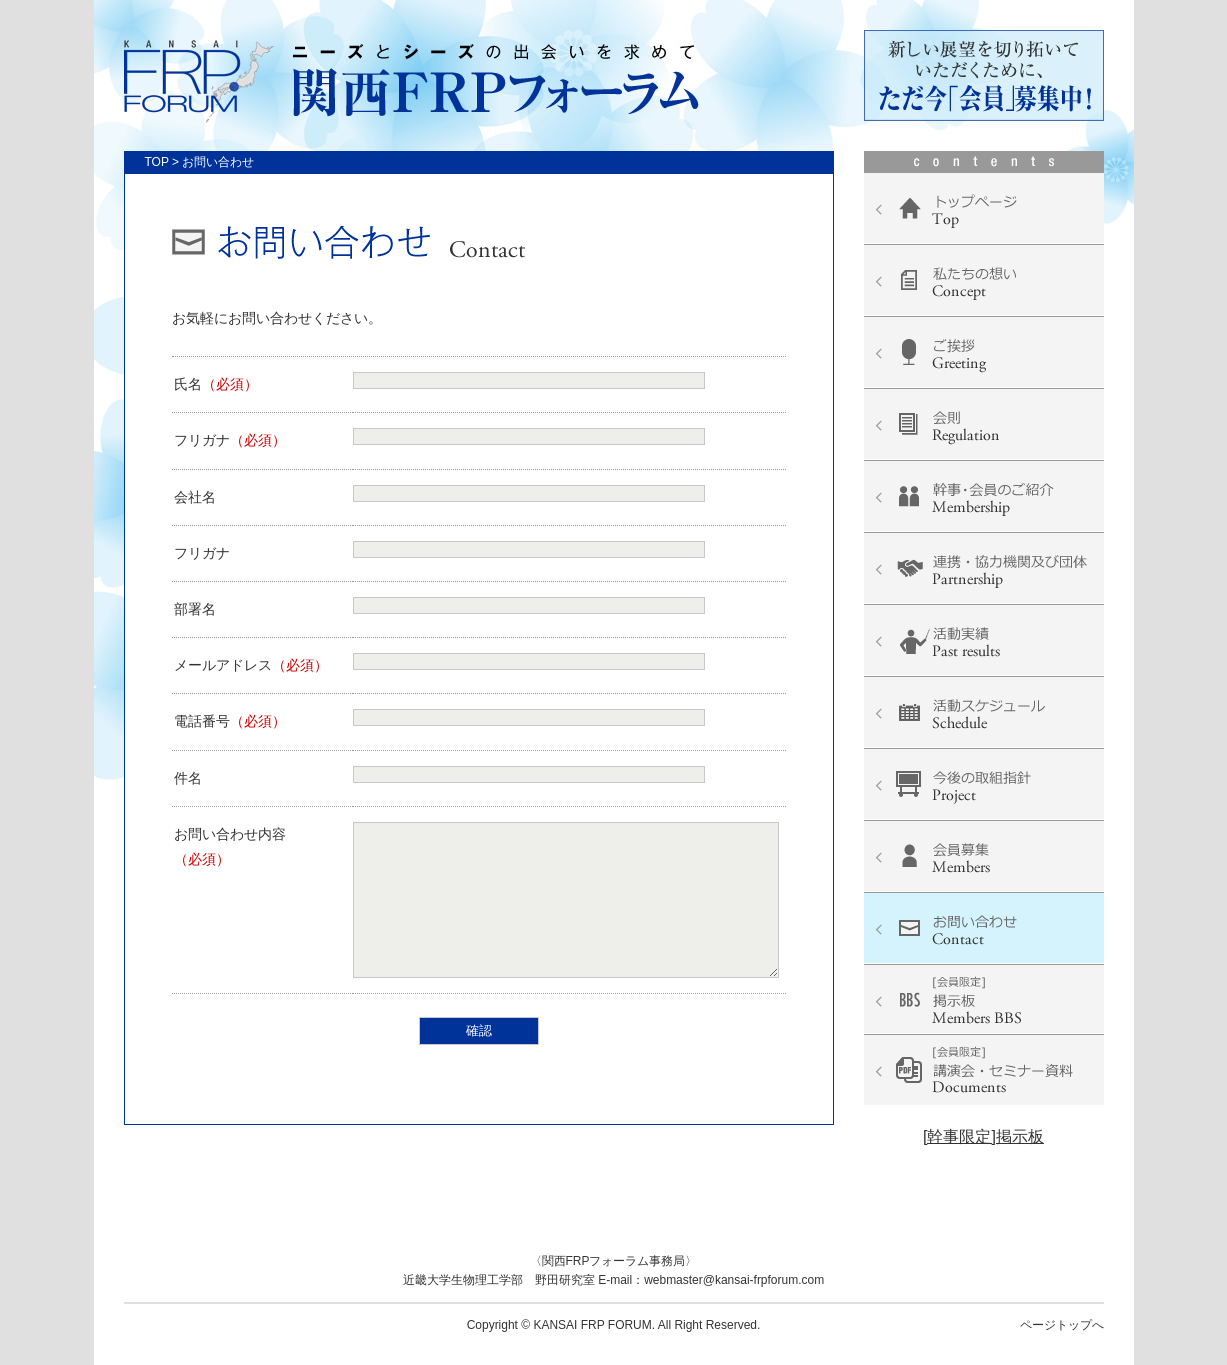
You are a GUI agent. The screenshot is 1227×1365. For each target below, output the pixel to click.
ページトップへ (1062, 1325)
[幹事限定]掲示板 (983, 1136)
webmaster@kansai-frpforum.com (734, 1280)
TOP (157, 162)
